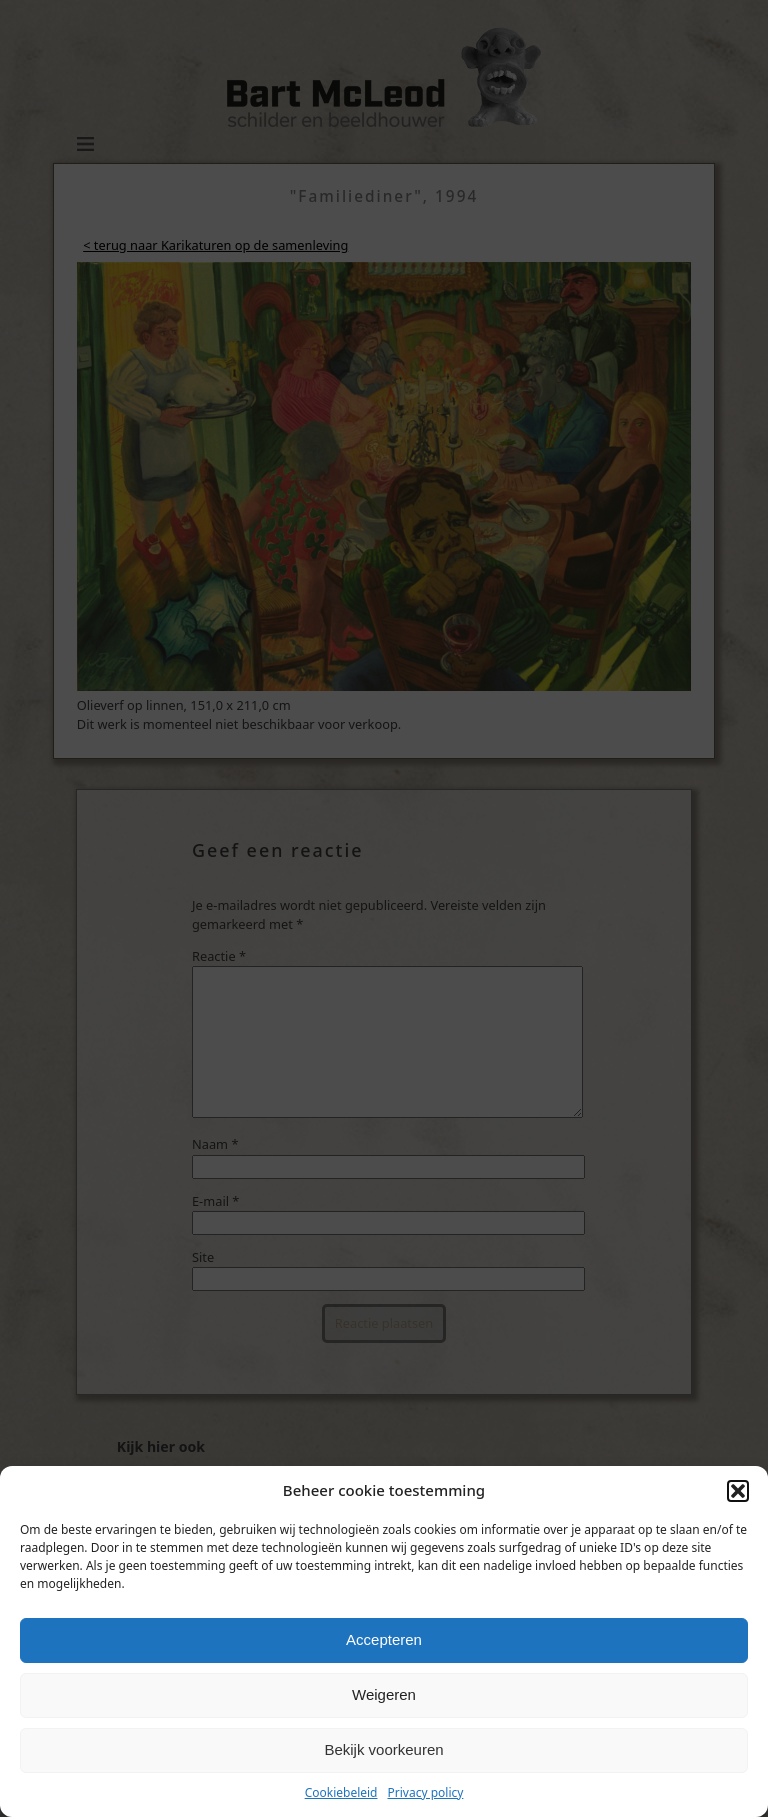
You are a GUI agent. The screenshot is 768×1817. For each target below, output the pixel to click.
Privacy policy (426, 1792)
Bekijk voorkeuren (383, 1749)
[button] (738, 1491)
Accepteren (384, 1639)
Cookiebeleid (341, 1792)
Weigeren (384, 1694)
